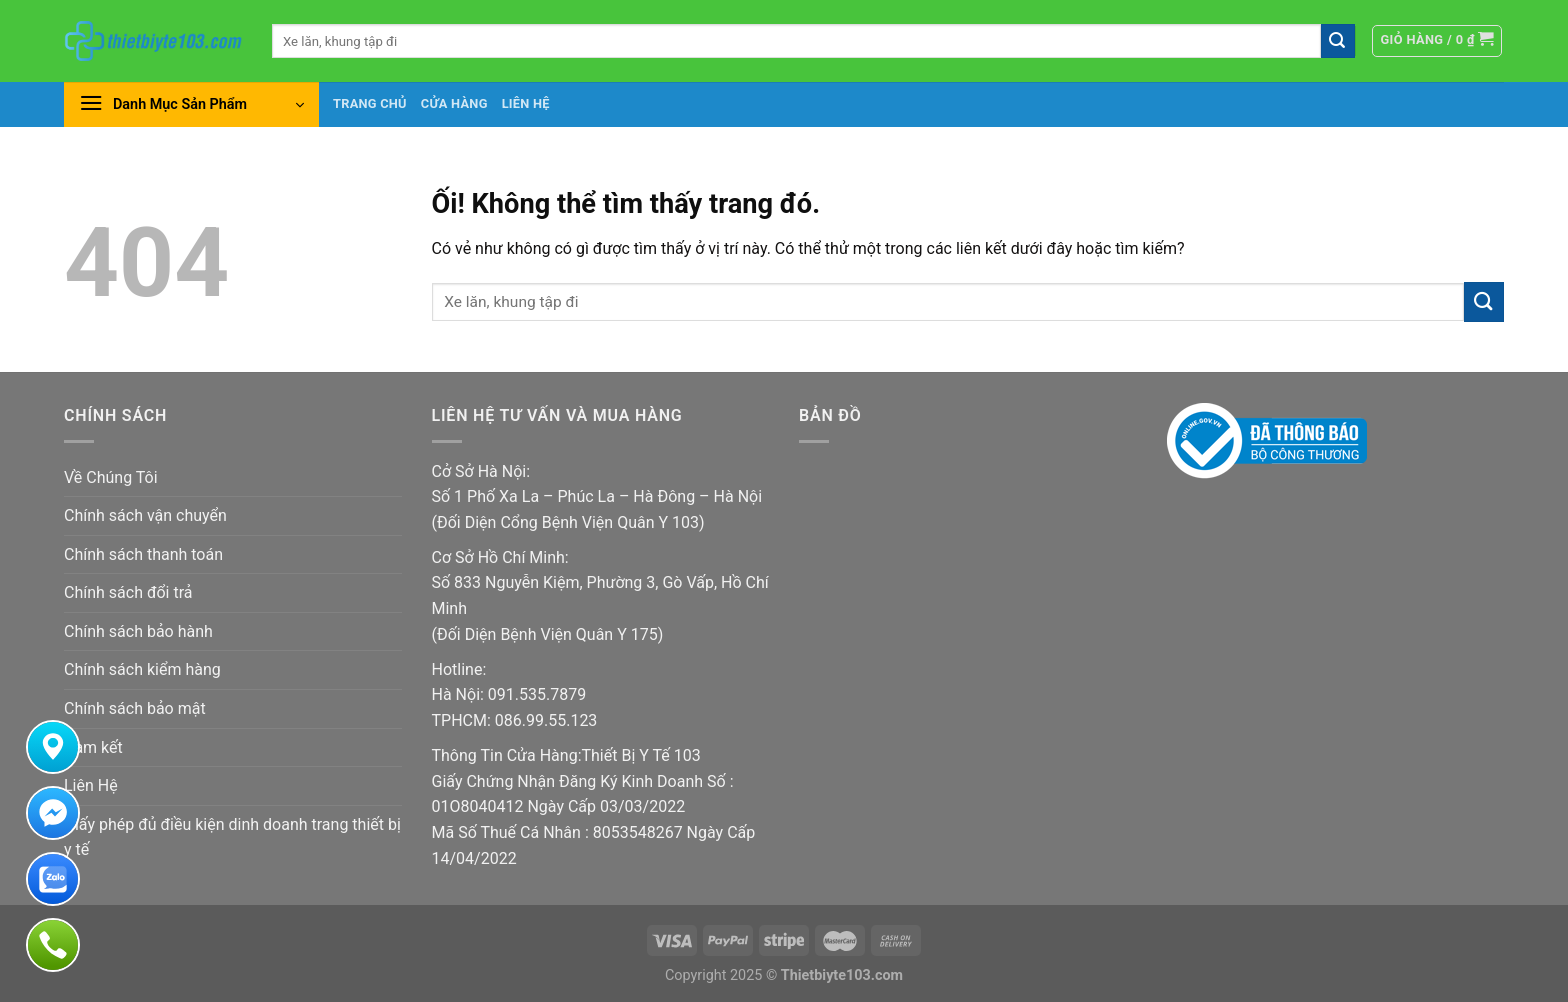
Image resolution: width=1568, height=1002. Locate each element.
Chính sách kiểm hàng (142, 669)
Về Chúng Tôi (111, 477)
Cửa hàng (454, 103)
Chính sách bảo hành (138, 631)
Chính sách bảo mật (135, 708)
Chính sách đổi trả (128, 592)
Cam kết (93, 747)
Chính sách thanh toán (143, 554)
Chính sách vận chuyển (145, 515)
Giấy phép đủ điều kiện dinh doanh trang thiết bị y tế (232, 837)
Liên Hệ (91, 785)
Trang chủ (370, 103)
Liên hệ (526, 103)
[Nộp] (1338, 41)
